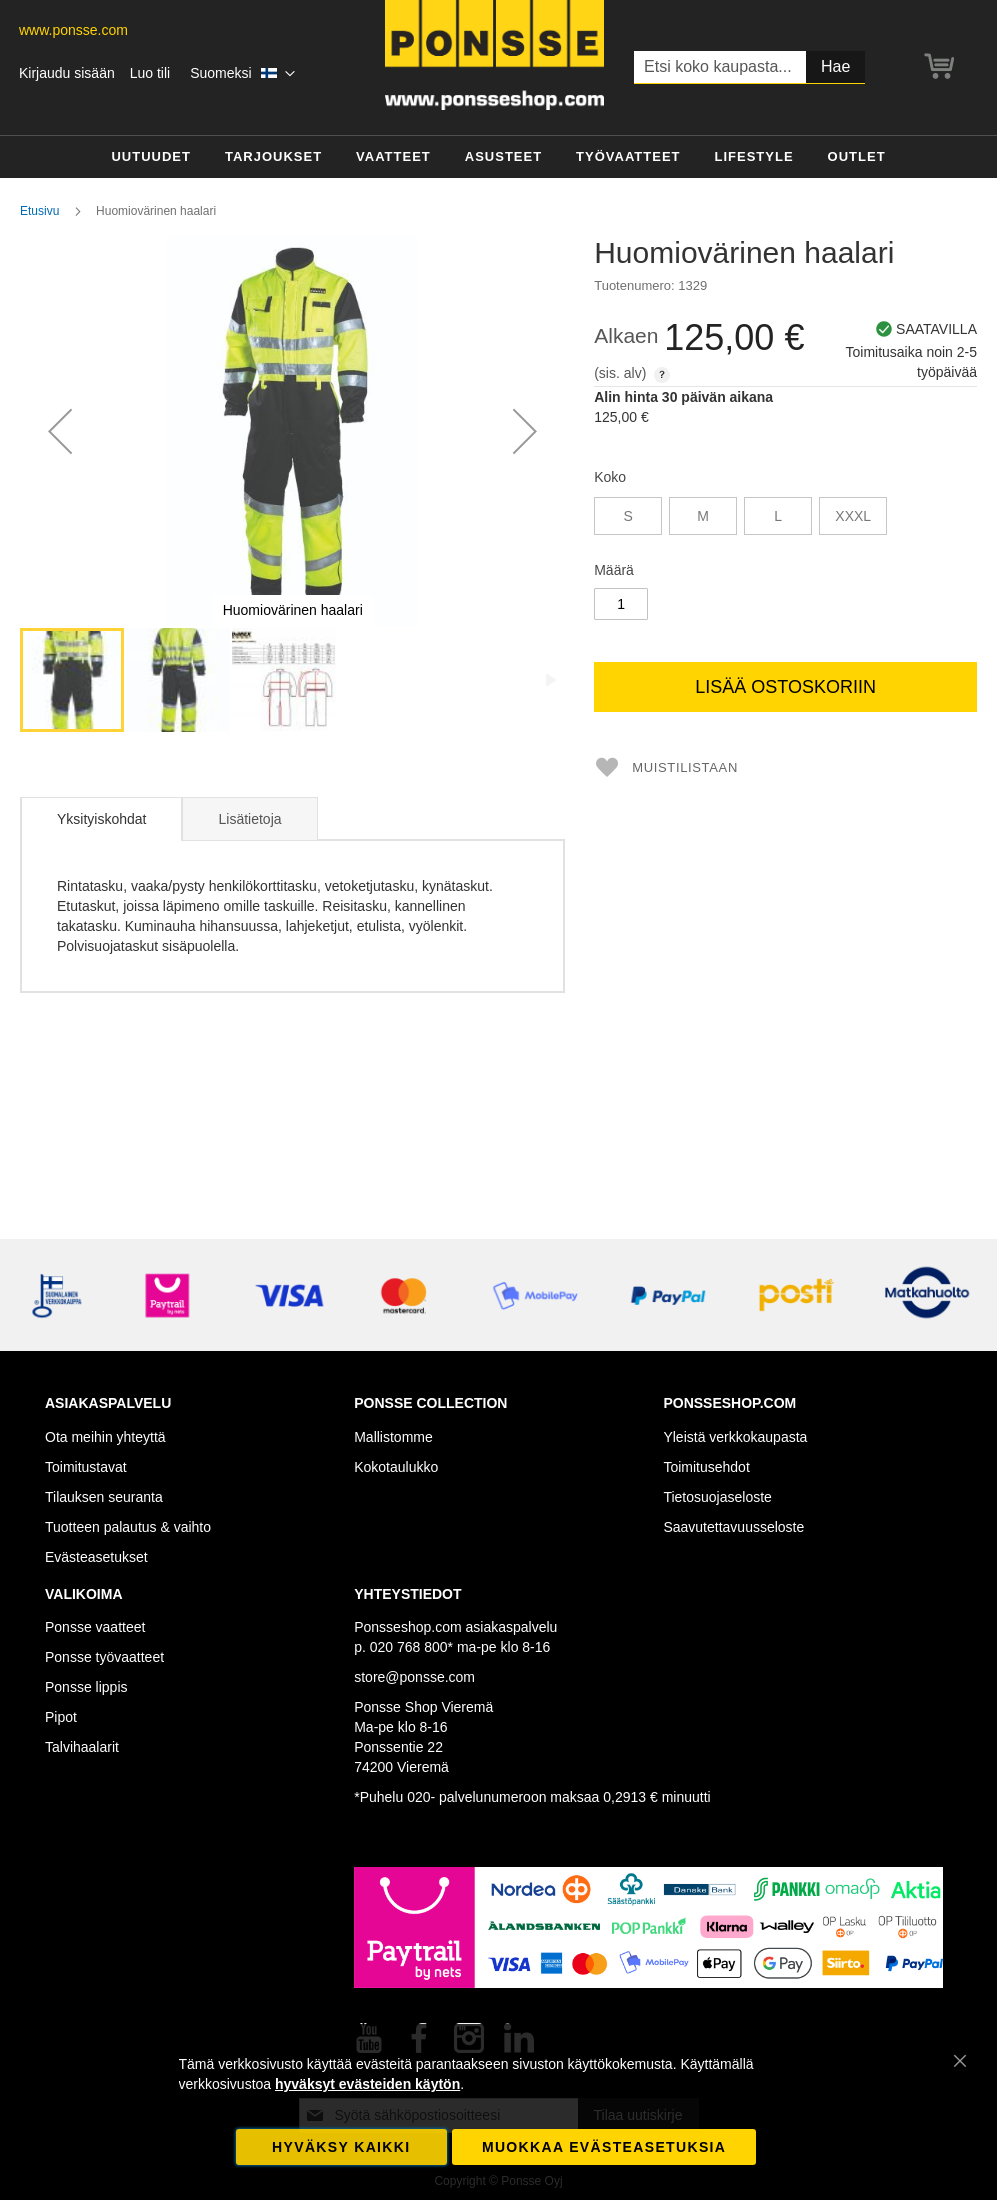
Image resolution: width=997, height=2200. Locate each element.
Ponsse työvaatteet (104, 1657)
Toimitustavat (86, 1467)
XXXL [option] (853, 516)
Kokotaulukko (396, 1467)
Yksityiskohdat (101, 819)
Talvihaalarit (82, 1747)
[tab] (101, 819)
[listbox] (785, 518)
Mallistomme (393, 1437)
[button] (242, 74)
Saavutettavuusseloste (733, 1527)
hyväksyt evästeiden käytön (367, 2084)
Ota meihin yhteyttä (105, 1437)
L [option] (778, 516)
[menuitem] (151, 157)
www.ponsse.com (73, 30)
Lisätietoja (249, 819)
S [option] (628, 516)
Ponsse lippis (86, 1687)
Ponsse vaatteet (95, 1627)
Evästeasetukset (96, 1557)
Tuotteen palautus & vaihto (128, 1527)
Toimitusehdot (706, 1467)
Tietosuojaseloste (717, 1497)
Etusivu (39, 211)
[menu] (498, 157)
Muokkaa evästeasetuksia (604, 2147)
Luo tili (150, 73)
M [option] (703, 516)
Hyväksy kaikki (341, 2147)
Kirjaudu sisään (67, 73)
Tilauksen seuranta (104, 1497)
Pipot (61, 1717)
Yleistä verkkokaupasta (735, 1437)
